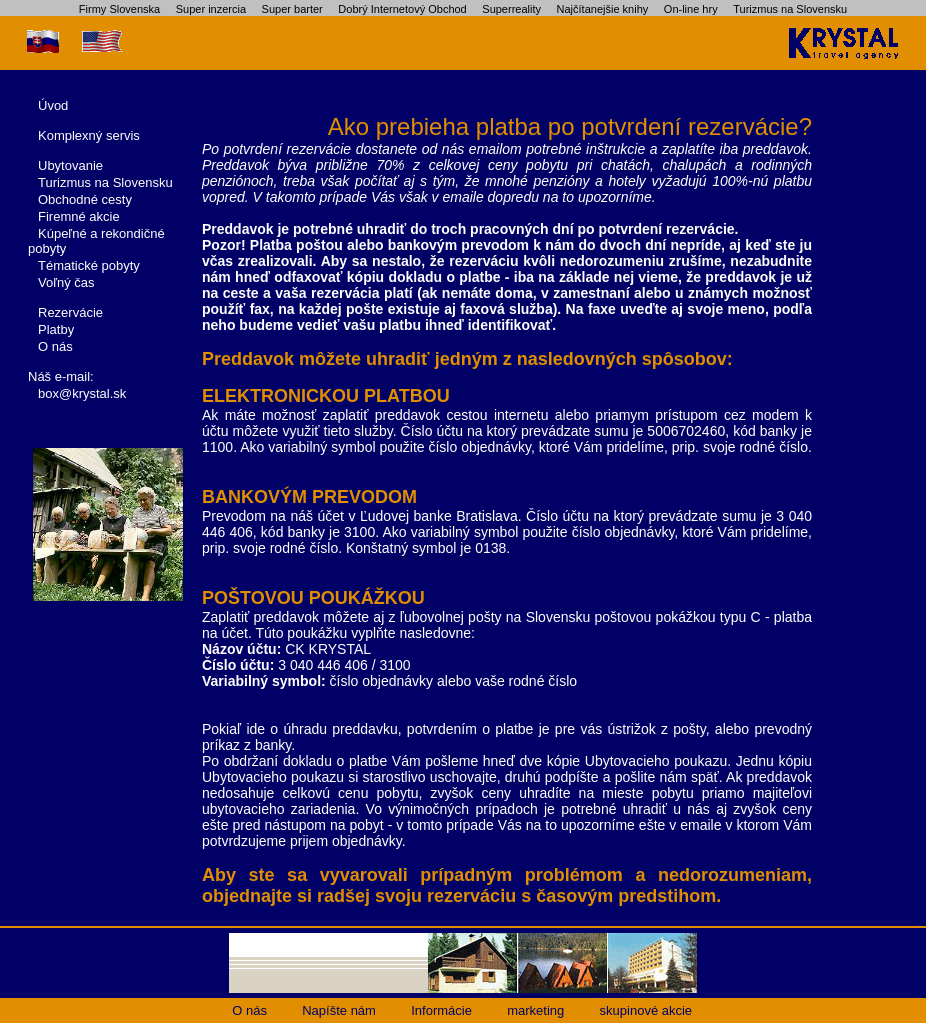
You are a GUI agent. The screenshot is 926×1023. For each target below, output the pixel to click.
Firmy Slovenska (119, 9)
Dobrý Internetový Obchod (402, 9)
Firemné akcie (79, 216)
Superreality (511, 9)
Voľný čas (66, 282)
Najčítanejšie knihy (603, 9)
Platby (56, 329)
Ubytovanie (70, 165)
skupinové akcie (646, 1010)
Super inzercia (211, 9)
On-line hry (691, 9)
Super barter (292, 9)
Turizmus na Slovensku (790, 9)
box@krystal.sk (82, 393)
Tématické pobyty (89, 265)
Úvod (53, 105)
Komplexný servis (89, 135)
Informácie (441, 1010)
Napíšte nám (339, 1010)
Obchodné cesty (85, 199)
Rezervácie (70, 312)
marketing (535, 1010)
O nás (55, 346)
